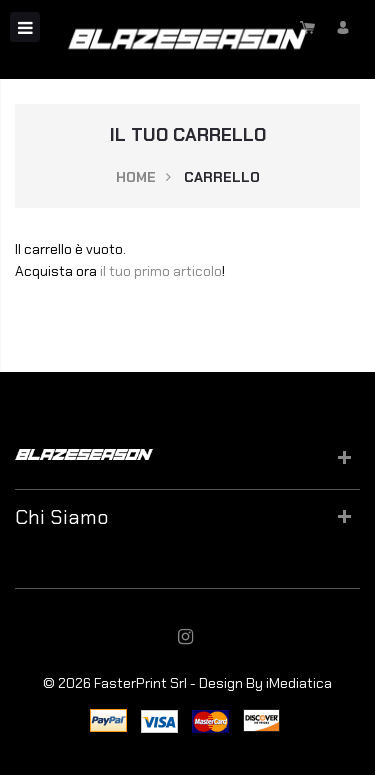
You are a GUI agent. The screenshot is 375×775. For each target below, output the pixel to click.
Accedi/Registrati (342, 27)
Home (136, 177)
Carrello (307, 27)
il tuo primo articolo (161, 271)
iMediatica (299, 683)
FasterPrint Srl (140, 683)
